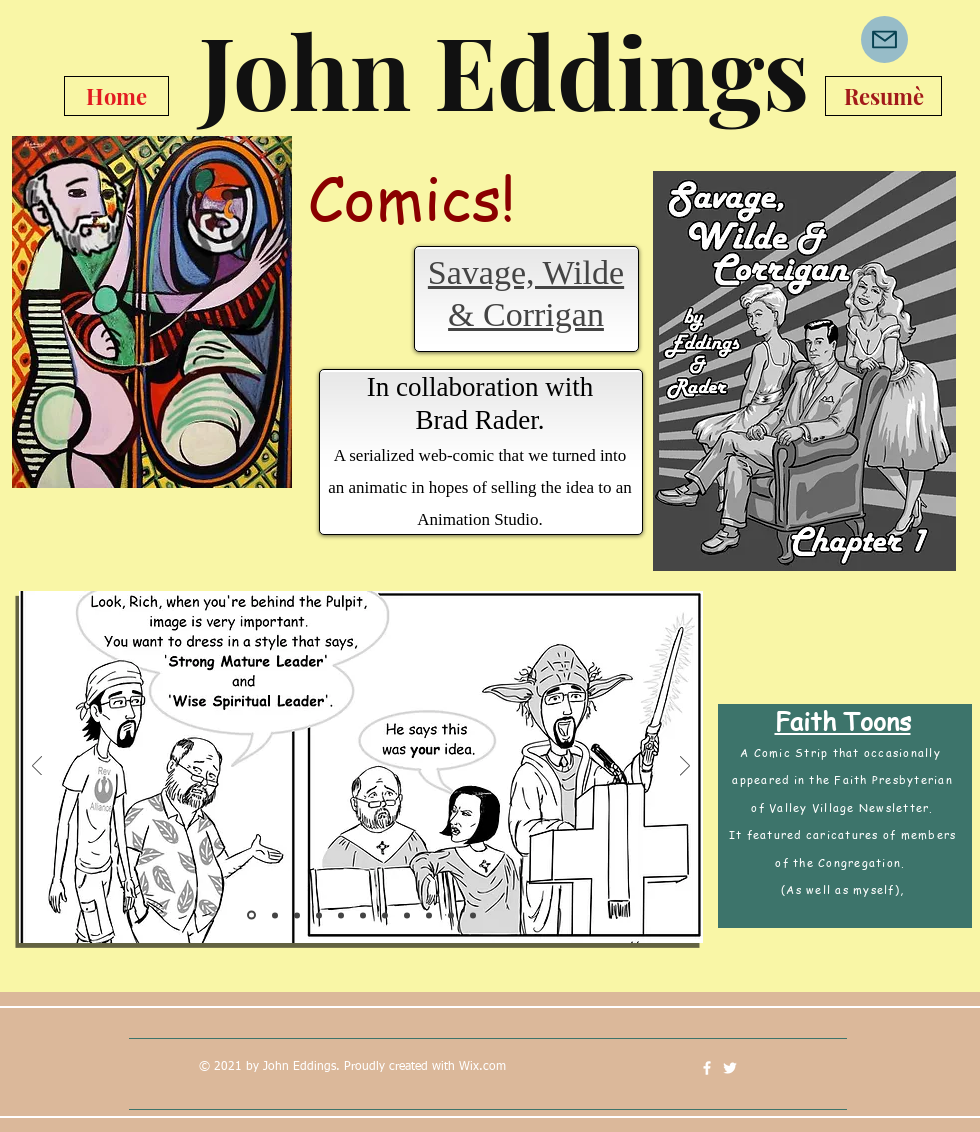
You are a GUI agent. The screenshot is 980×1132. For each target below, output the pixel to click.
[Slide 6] (363, 915)
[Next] (685, 767)
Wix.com (482, 1067)
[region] (803, 371)
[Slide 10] (451, 915)
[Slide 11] (473, 915)
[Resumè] (883, 96)
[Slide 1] (251, 915)
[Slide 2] (275, 915)
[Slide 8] (407, 915)
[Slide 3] (297, 915)
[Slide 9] (429, 915)
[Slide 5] (341, 915)
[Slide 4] (319, 915)
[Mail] (884, 39)
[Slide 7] (385, 915)
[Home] (116, 96)
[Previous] (37, 767)
